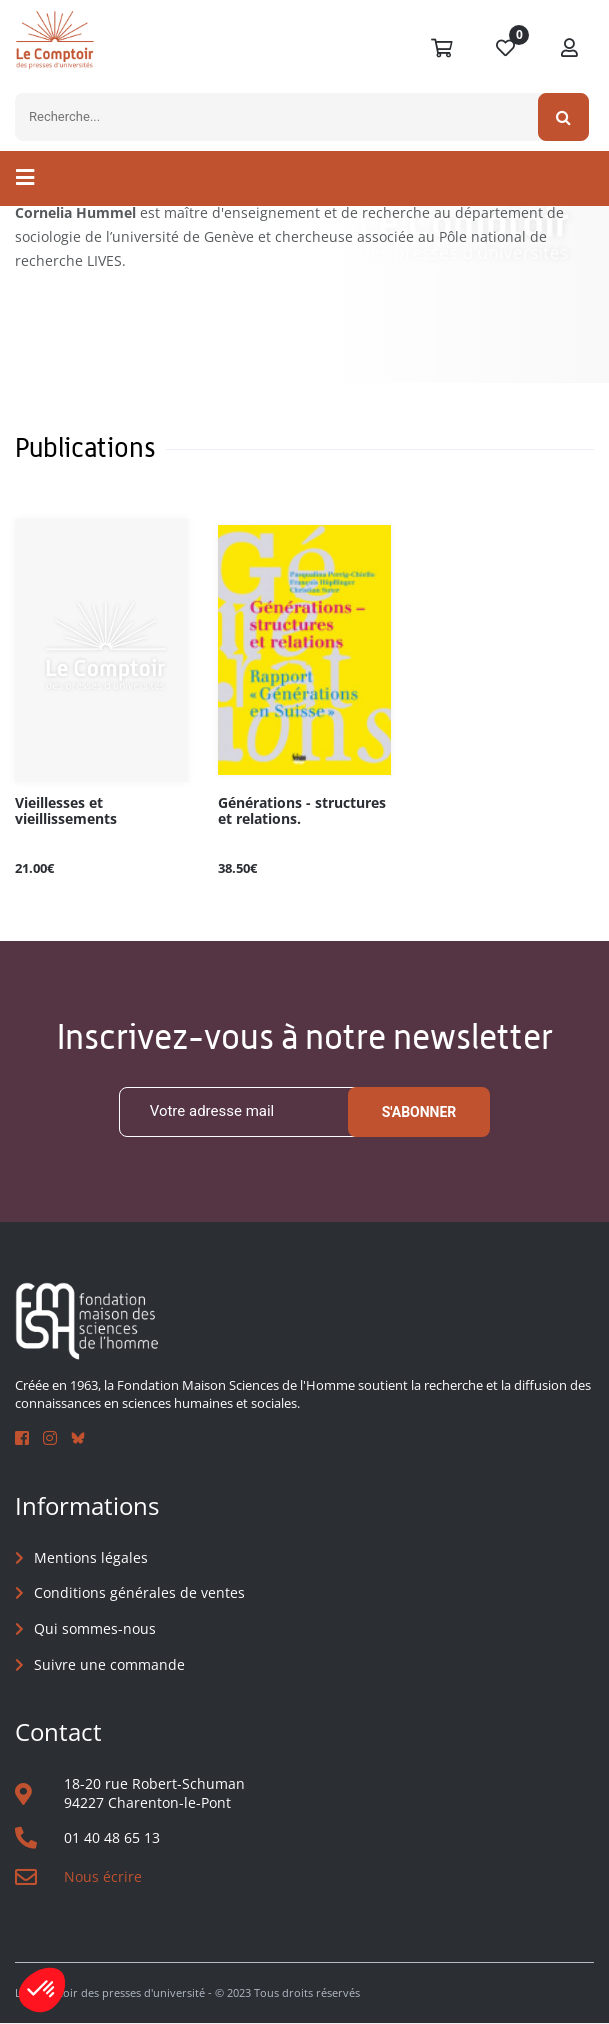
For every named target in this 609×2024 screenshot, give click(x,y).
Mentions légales (91, 1557)
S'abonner (419, 1112)
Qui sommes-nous (95, 1628)
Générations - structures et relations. (302, 811)
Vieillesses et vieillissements (66, 811)
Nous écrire (103, 1877)
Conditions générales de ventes (139, 1593)
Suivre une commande (109, 1664)
